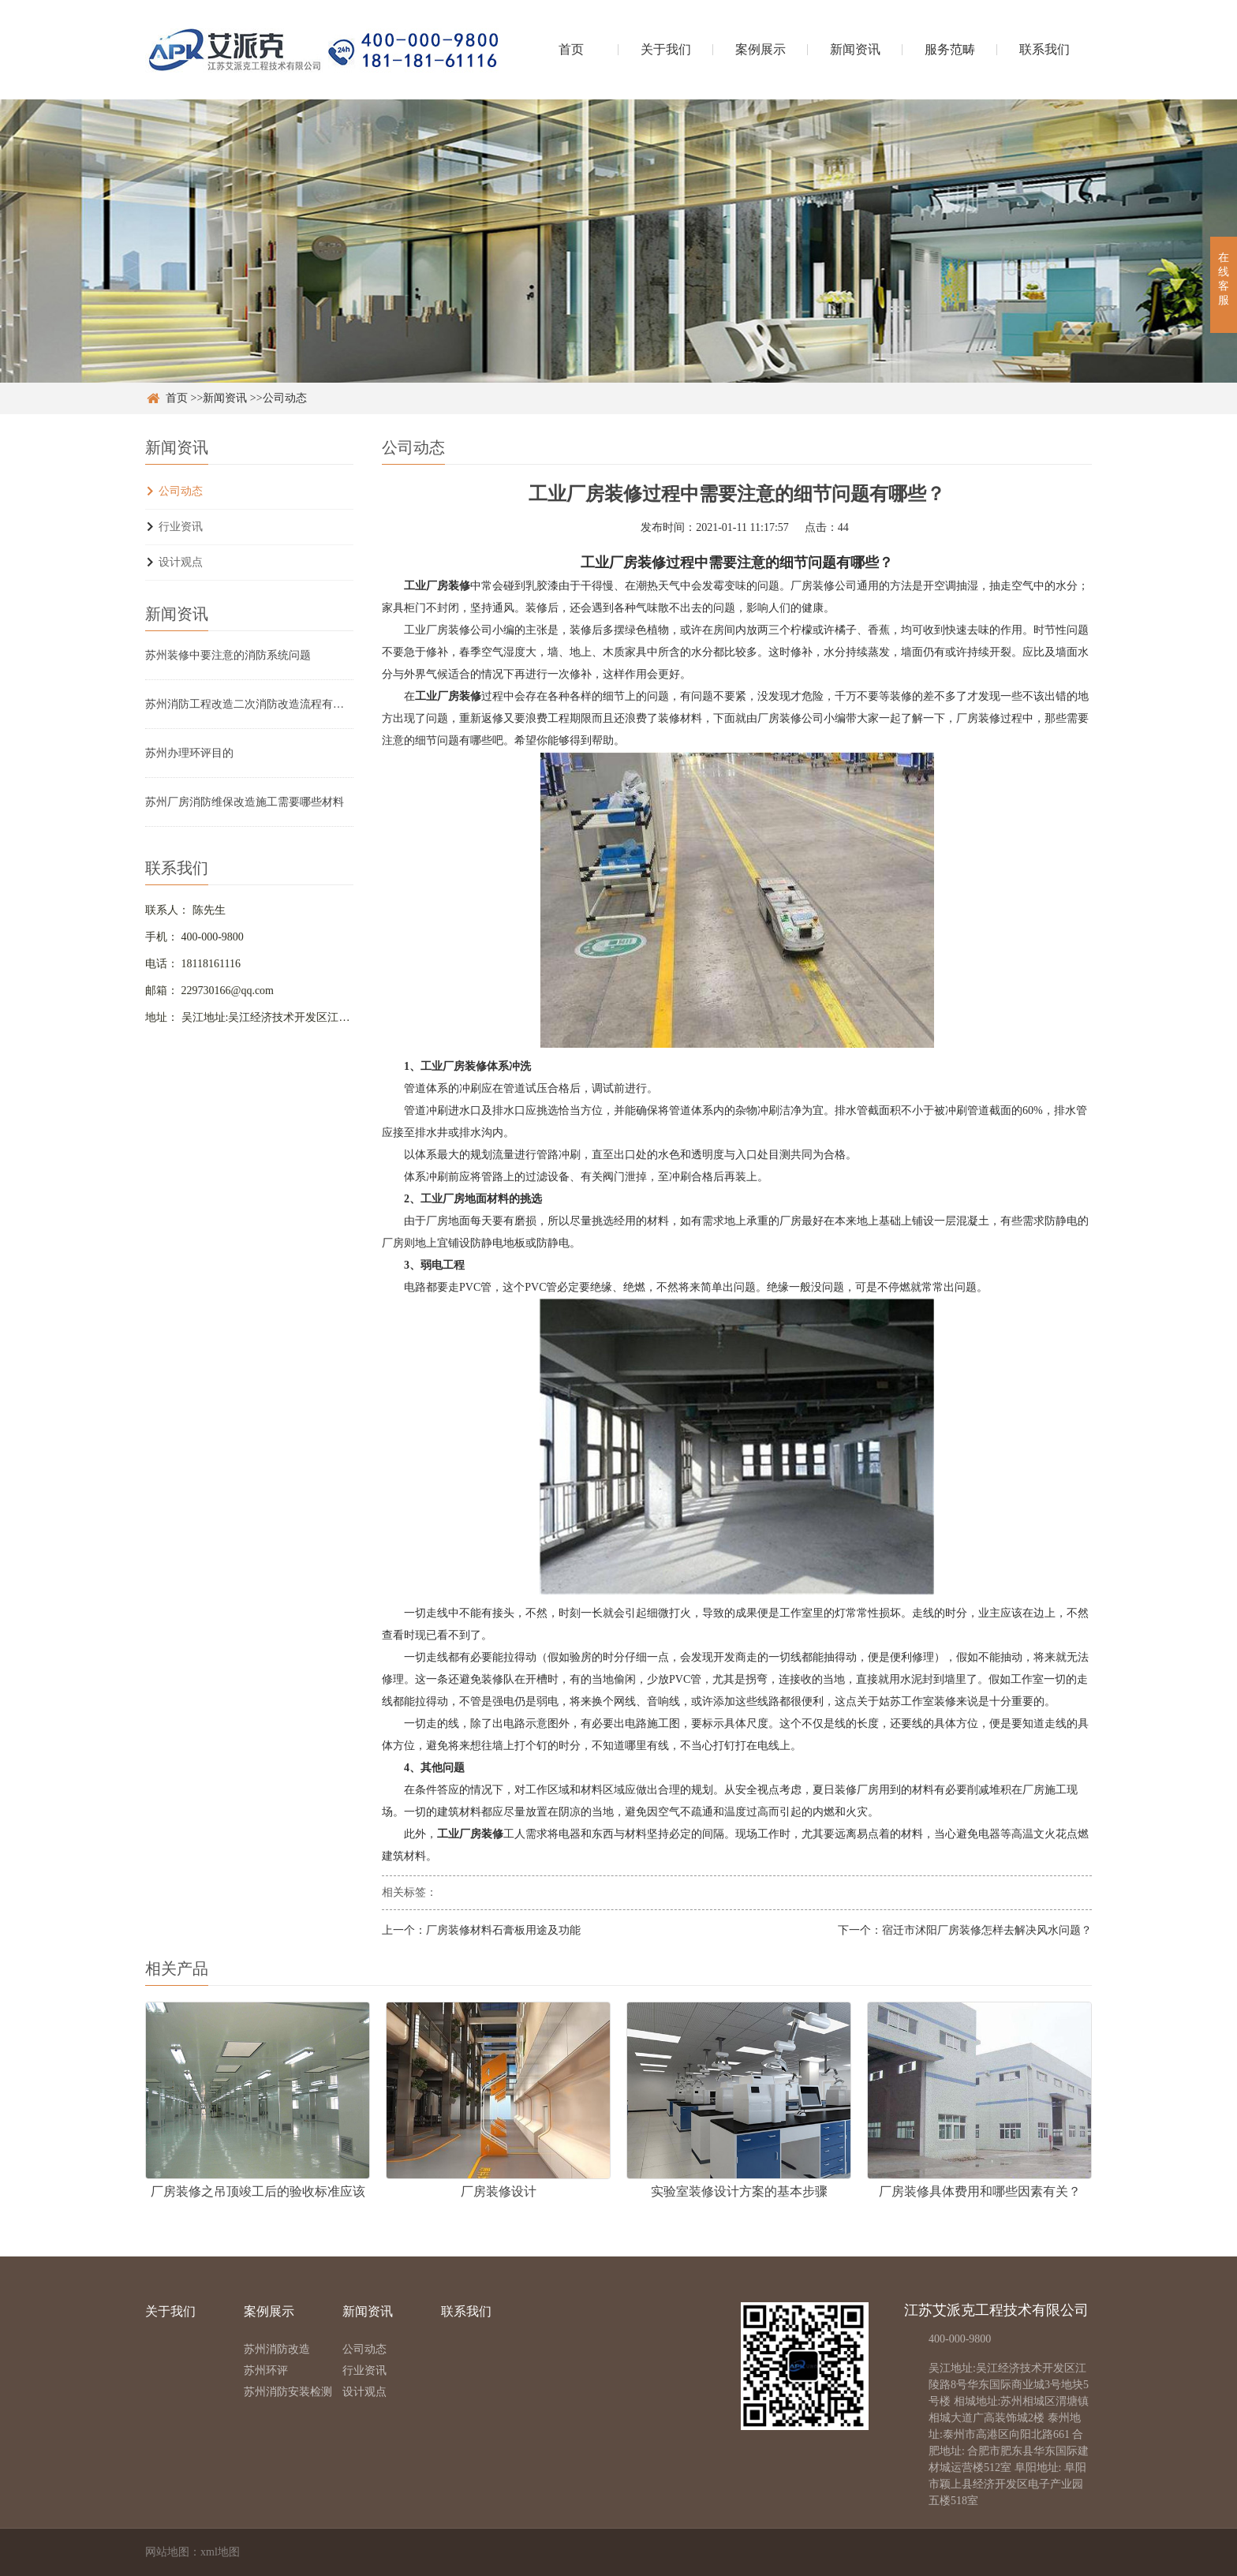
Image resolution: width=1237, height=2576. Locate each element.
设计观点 (181, 562)
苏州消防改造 (277, 2349)
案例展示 (760, 49)
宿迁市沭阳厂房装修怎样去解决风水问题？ (987, 1930)
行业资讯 (181, 527)
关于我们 (666, 49)
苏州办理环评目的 (189, 753)
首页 (571, 49)
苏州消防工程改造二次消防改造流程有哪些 (249, 704)
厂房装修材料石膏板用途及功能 (503, 1930)
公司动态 (285, 398)
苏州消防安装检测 (288, 2392)
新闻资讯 (855, 49)
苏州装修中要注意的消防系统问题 (228, 655)
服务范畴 (950, 49)
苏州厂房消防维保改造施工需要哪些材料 (244, 802)
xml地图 (220, 2552)
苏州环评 (266, 2370)
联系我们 (1044, 49)
